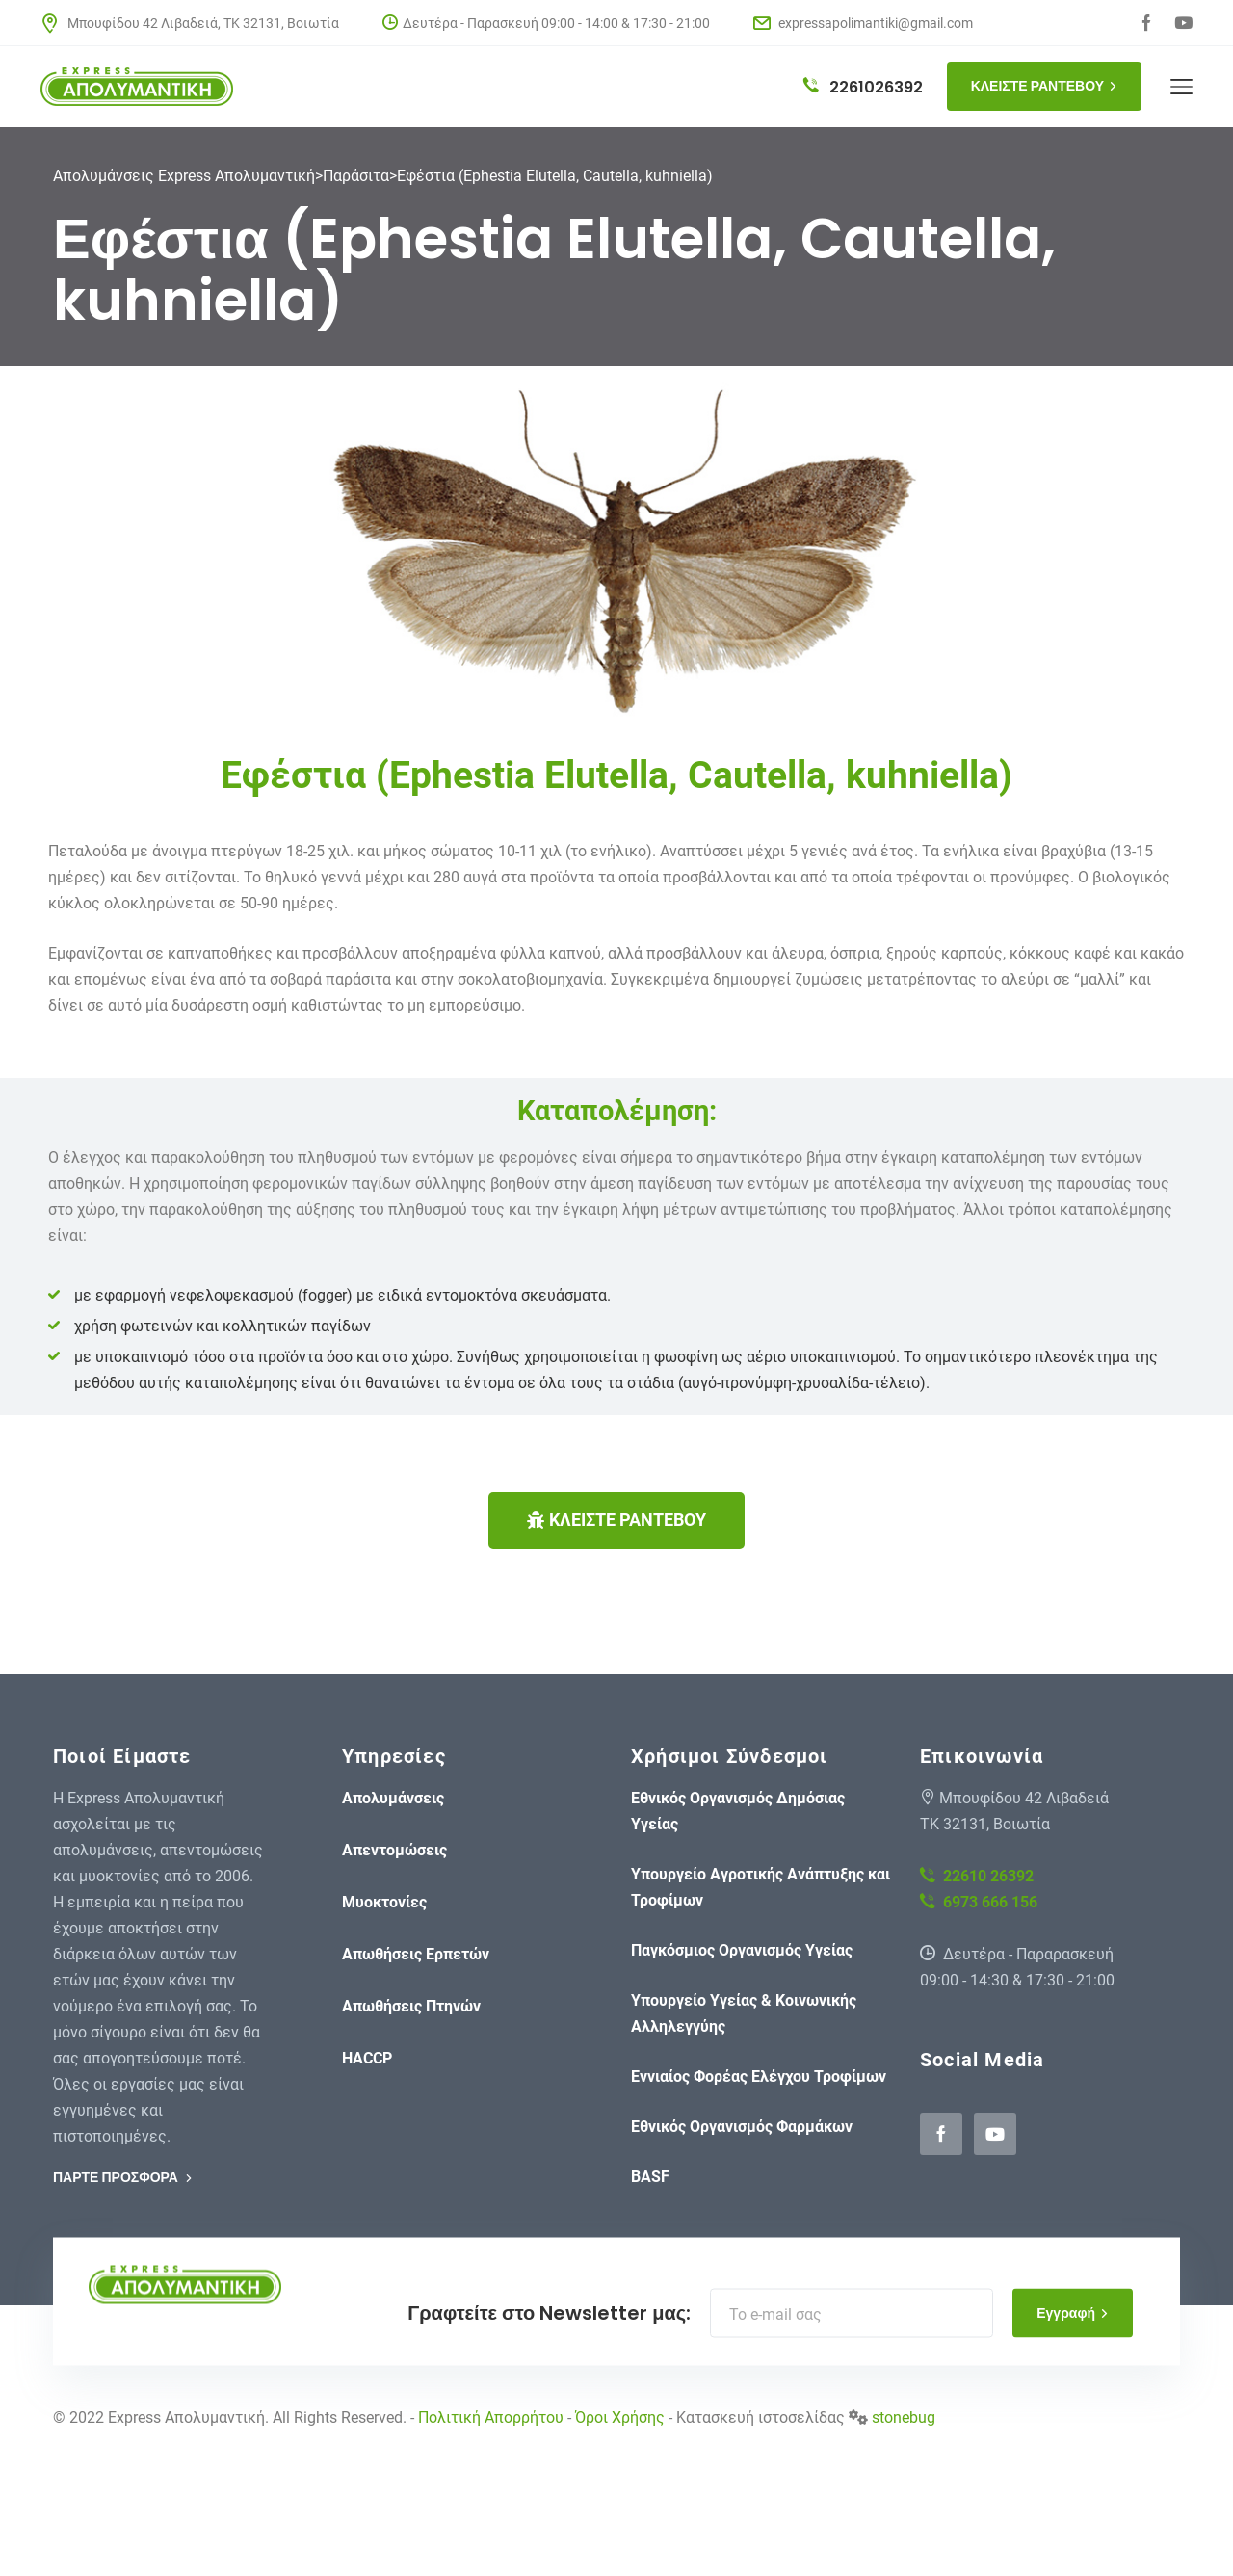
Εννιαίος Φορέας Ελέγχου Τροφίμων (758, 2076)
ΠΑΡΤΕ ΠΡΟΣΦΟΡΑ (123, 2177)
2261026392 (863, 87)
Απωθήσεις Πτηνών (411, 2006)
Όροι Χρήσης (620, 2417)
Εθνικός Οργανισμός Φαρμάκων (742, 2126)
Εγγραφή (1072, 2313)
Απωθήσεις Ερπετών (415, 1954)
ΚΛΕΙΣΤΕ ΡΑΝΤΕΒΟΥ (1044, 85)
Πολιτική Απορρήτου (491, 2417)
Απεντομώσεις (394, 1850)
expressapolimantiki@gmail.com (863, 23)
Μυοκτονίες (384, 1902)
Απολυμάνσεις (393, 1798)
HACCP (367, 2058)
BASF (650, 2177)
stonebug (903, 2417)
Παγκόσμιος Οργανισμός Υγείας (742, 1950)
